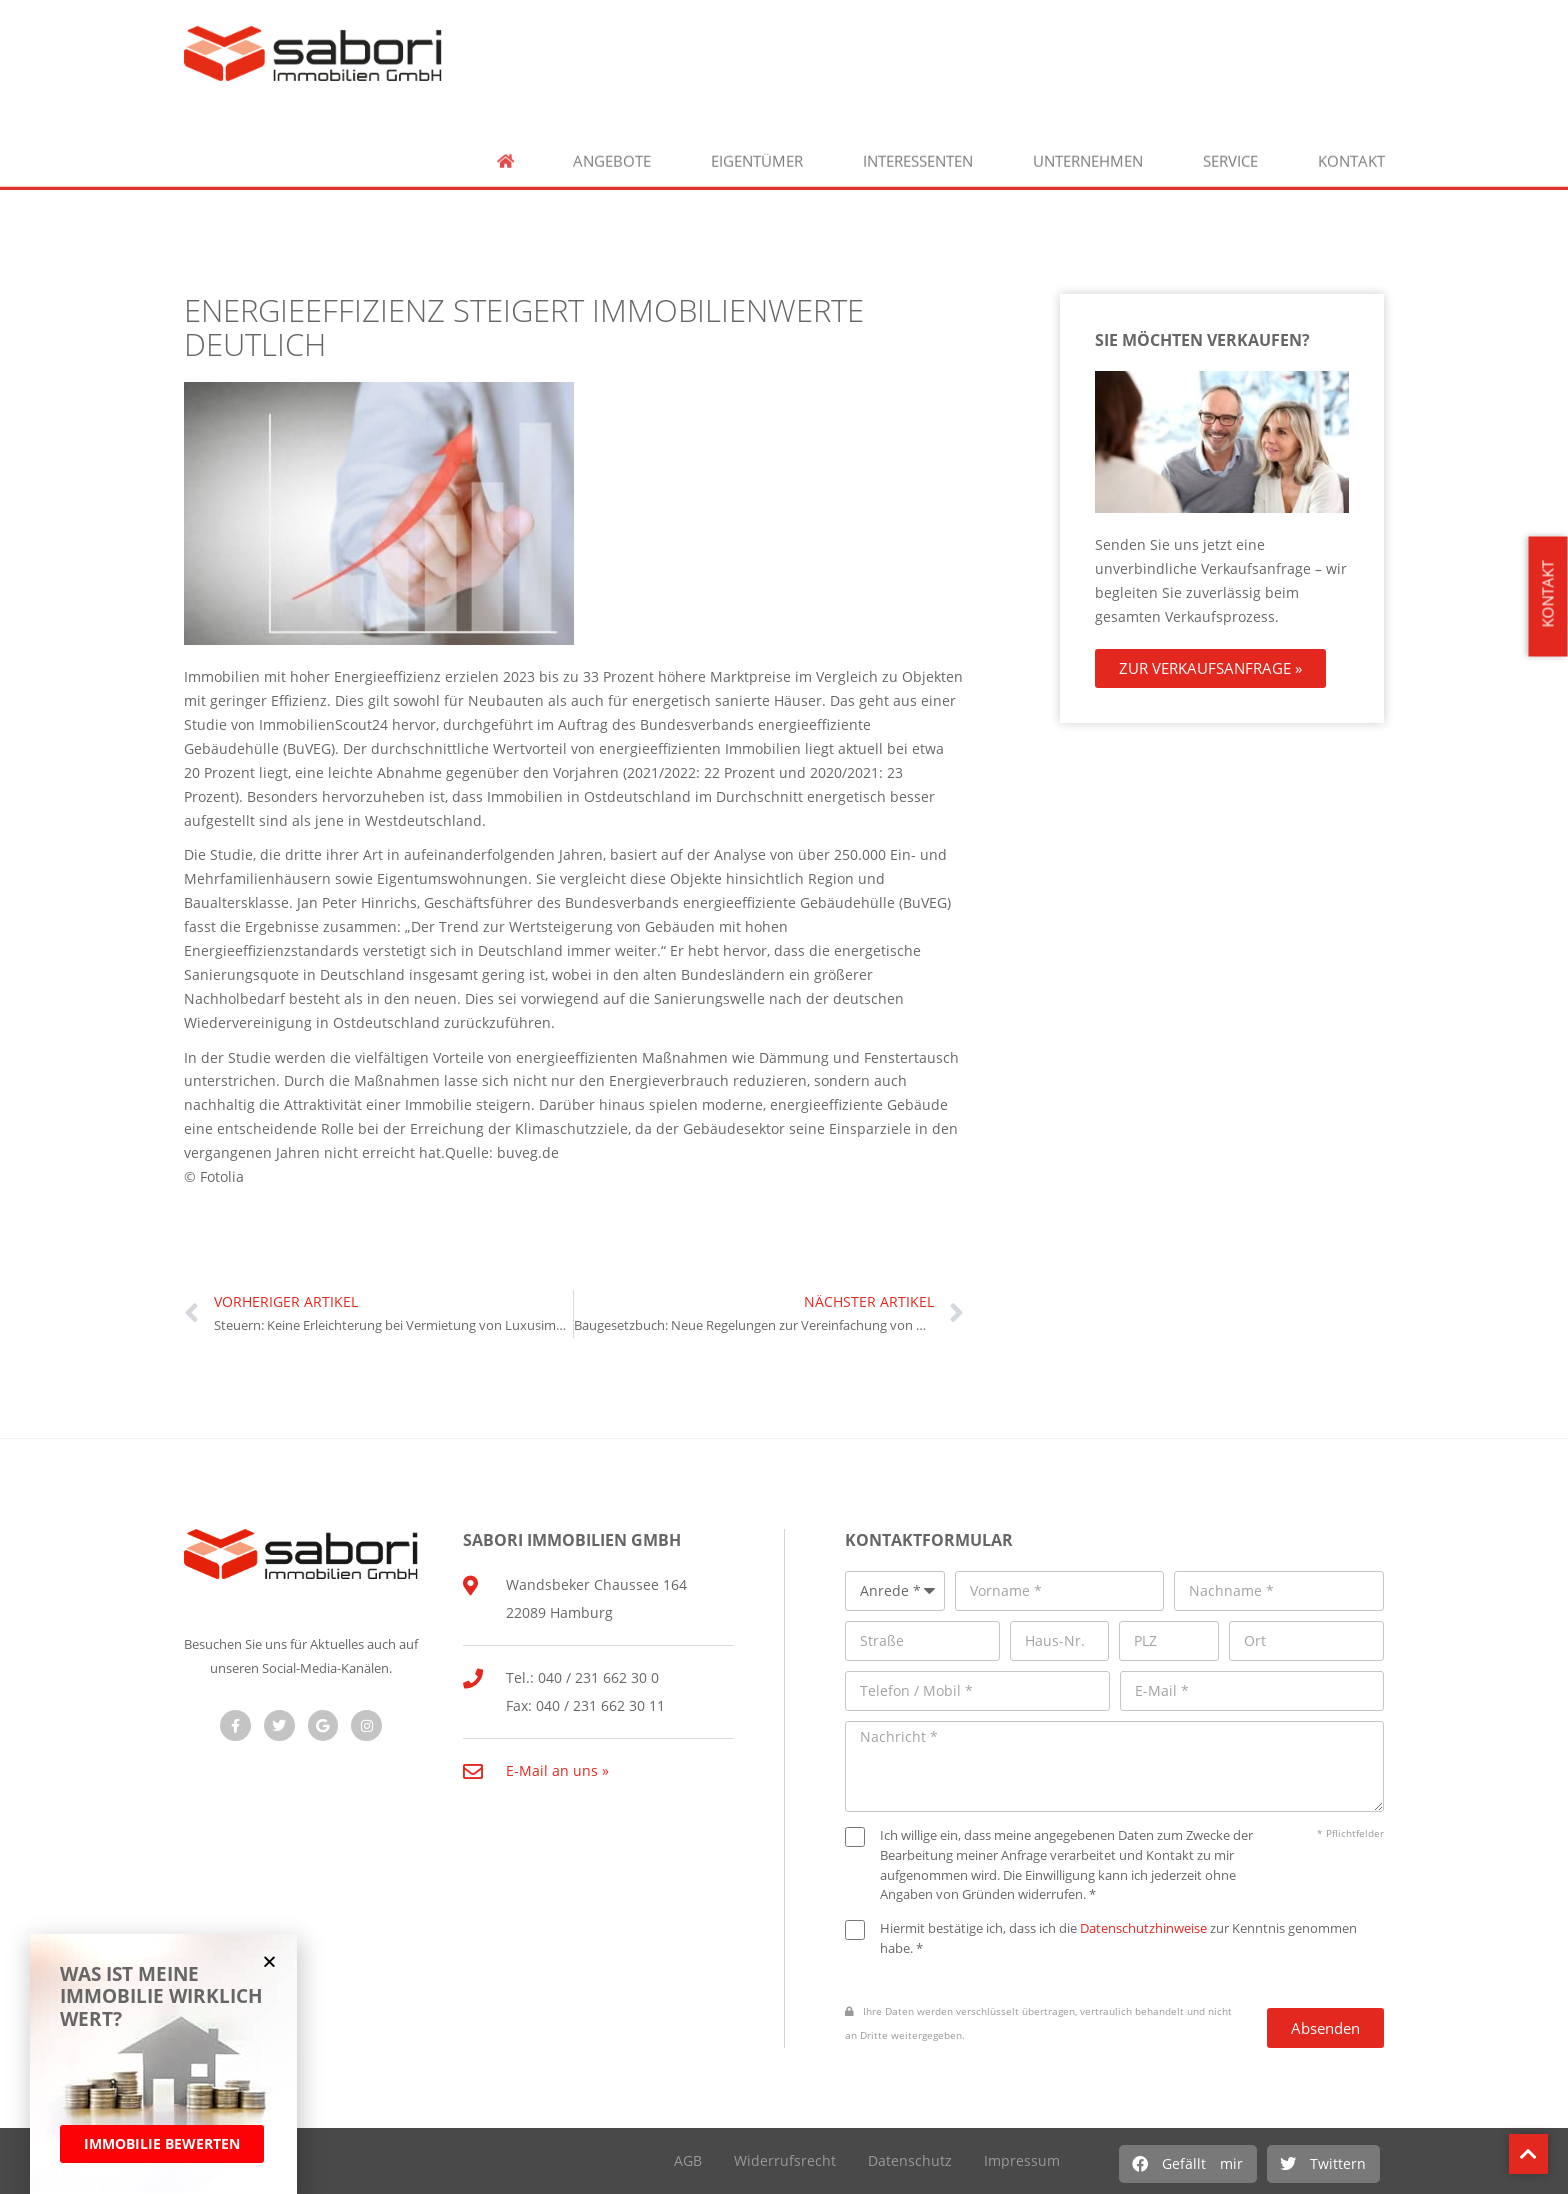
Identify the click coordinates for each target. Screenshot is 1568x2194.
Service (1230, 150)
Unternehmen (1088, 150)
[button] (1188, 2164)
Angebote (612, 150)
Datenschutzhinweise (1143, 1928)
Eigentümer (757, 150)
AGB (688, 2160)
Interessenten (918, 150)
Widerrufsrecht (785, 2160)
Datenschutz (910, 2160)
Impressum (1022, 2160)
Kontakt (1351, 150)
